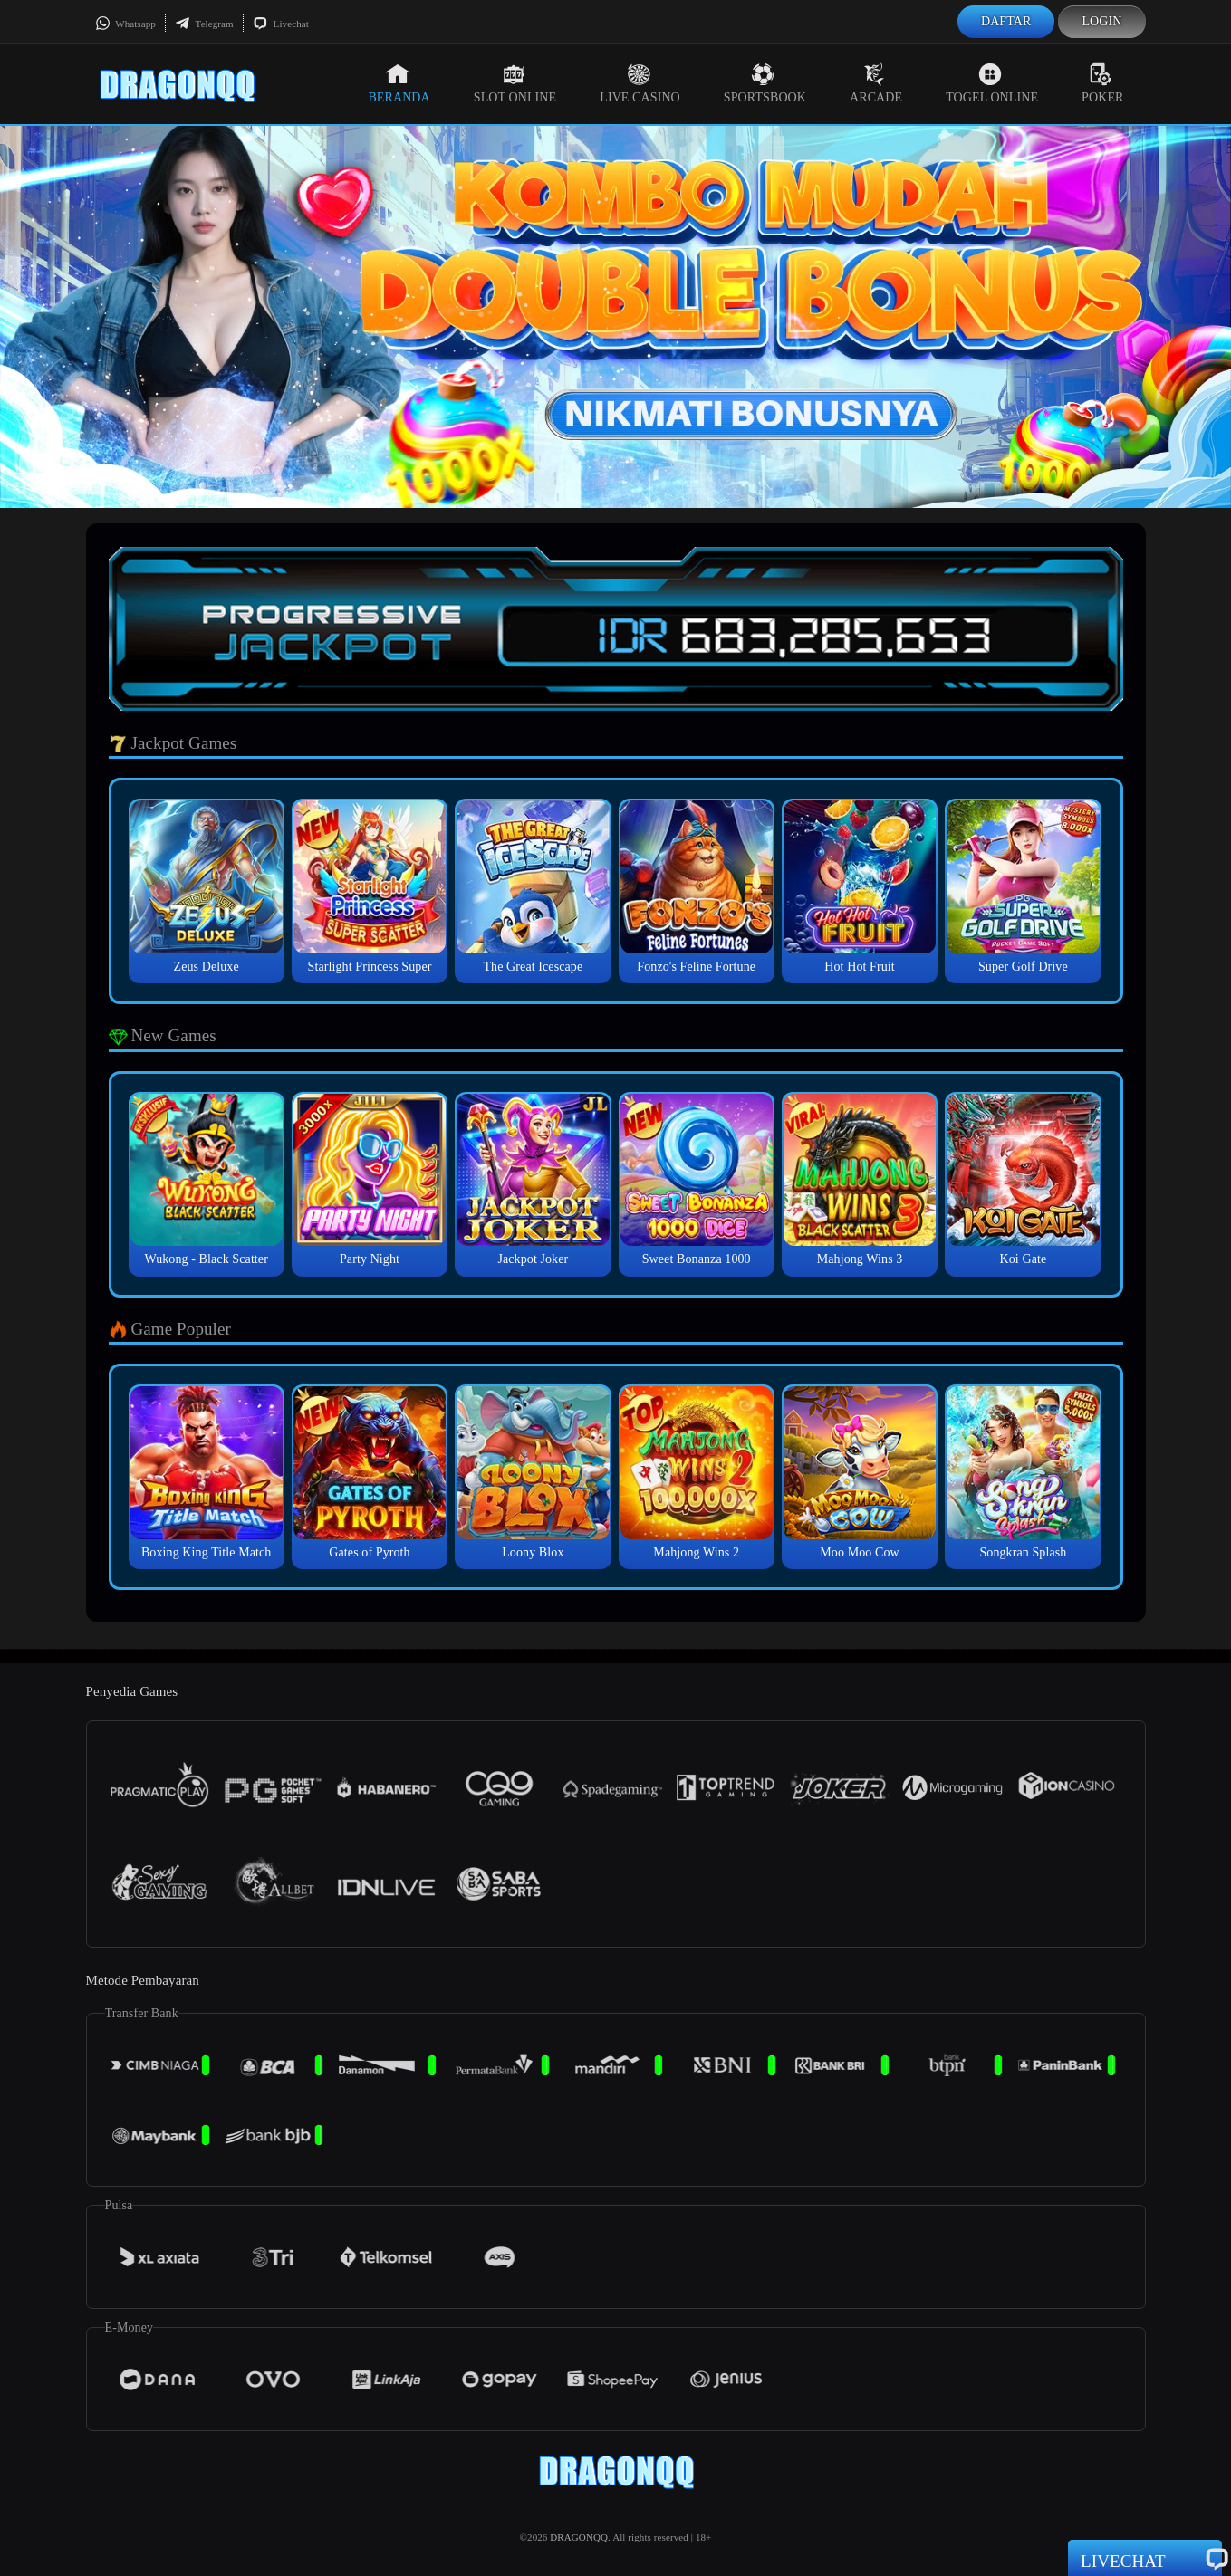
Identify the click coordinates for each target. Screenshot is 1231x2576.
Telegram (204, 23)
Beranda (398, 83)
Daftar (1006, 21)
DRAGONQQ (579, 2537)
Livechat (281, 23)
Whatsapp (125, 23)
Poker (1102, 83)
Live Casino (640, 83)
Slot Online (515, 83)
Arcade (876, 83)
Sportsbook (765, 83)
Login (1101, 21)
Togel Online (992, 83)
